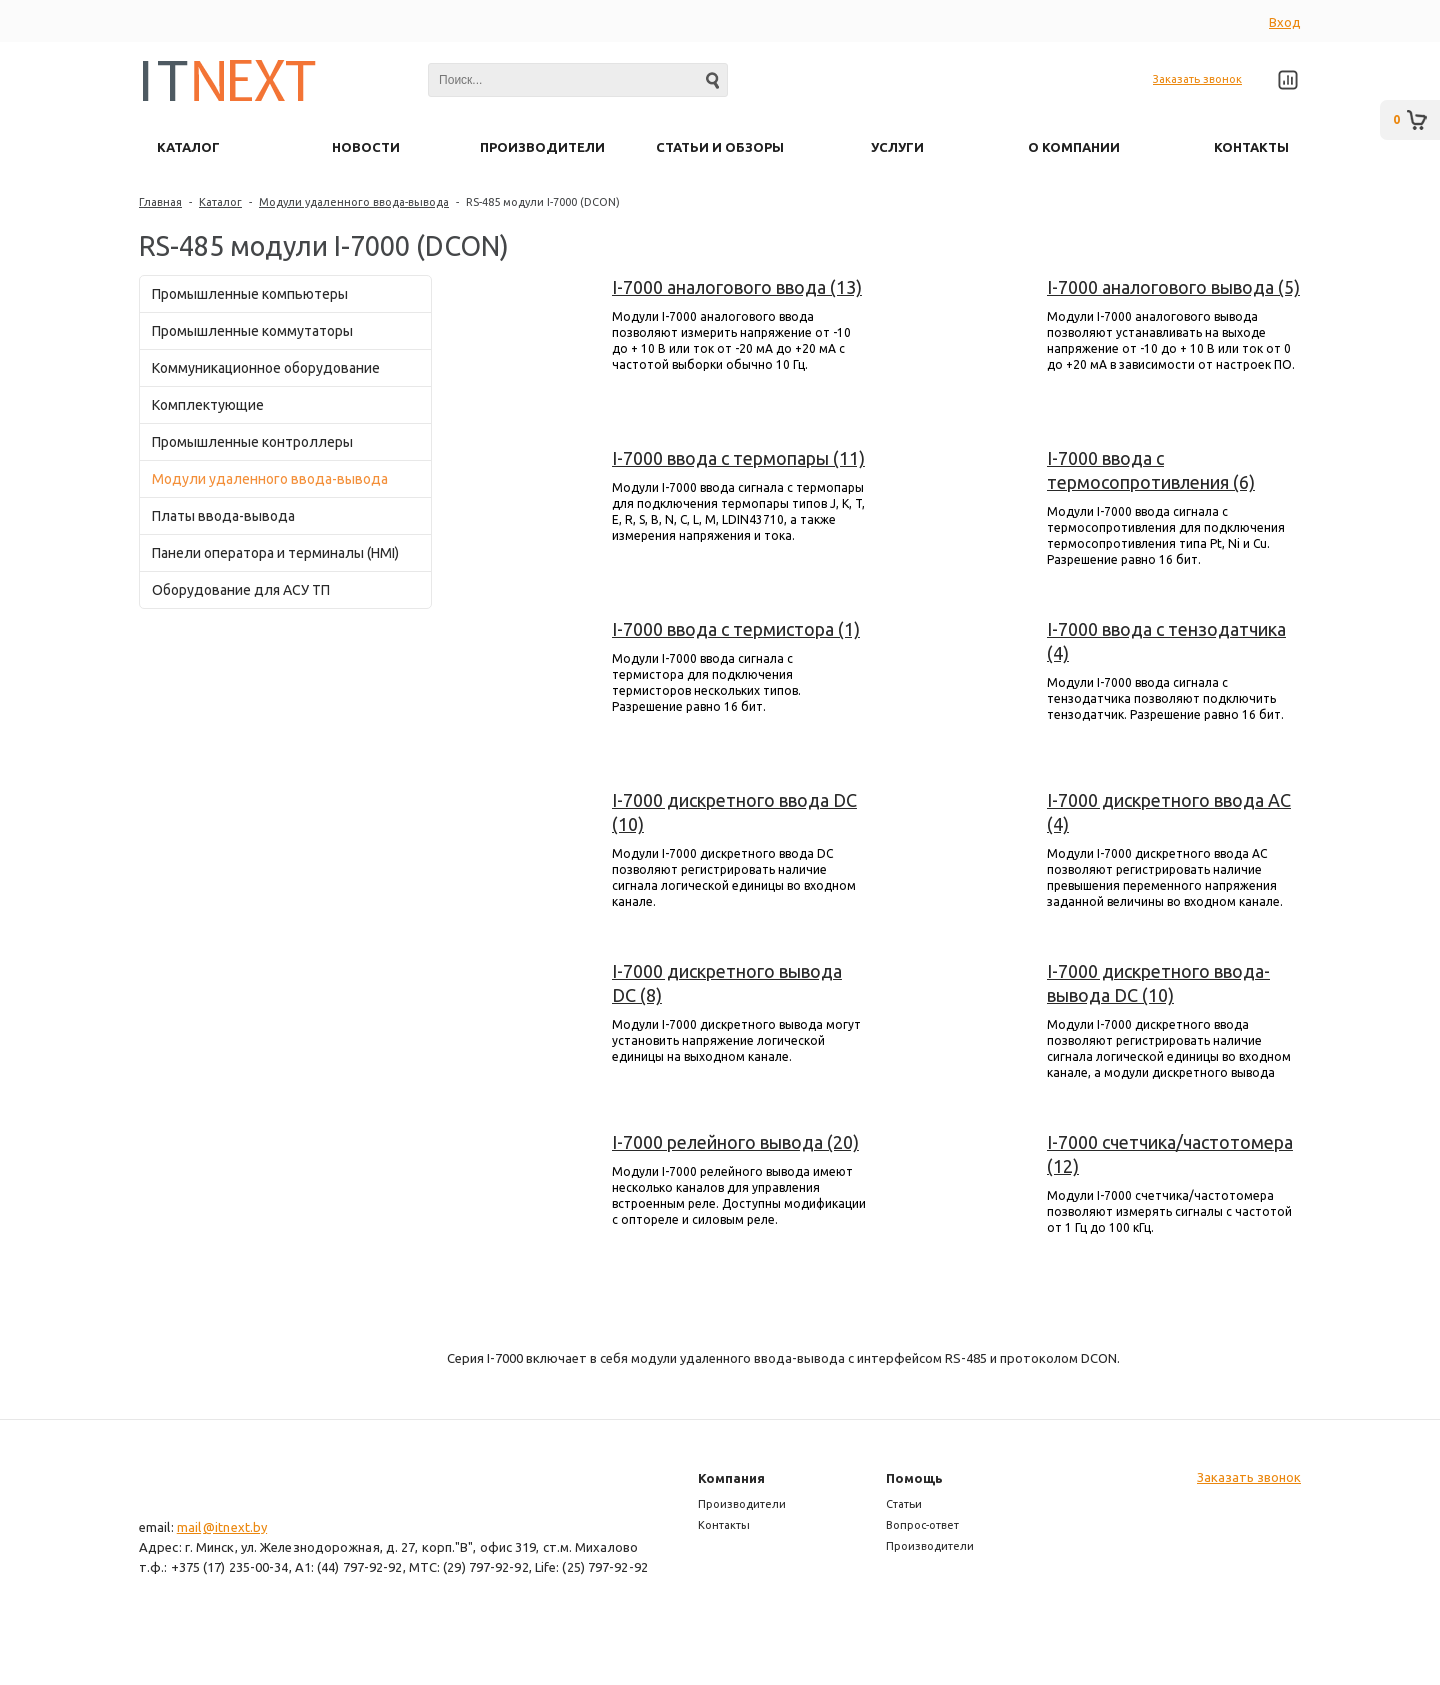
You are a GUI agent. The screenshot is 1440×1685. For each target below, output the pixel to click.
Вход (1285, 22)
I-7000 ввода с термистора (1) (736, 629)
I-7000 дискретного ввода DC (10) (734, 812)
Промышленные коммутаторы (252, 331)
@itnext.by (235, 1527)
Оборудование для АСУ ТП (241, 590)
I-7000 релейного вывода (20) (735, 1142)
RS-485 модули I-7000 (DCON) (543, 202)
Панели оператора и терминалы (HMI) (275, 553)
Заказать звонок (1197, 79)
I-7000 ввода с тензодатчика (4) (1166, 641)
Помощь (914, 1478)
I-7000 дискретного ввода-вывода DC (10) (1158, 983)
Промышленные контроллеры (252, 442)
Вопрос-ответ (922, 1525)
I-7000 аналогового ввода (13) (737, 287)
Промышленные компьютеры (250, 294)
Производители (742, 1504)
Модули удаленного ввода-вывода (354, 202)
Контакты (724, 1525)
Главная (160, 202)
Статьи (904, 1504)
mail (189, 1527)
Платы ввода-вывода (223, 516)
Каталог (220, 202)
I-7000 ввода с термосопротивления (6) (1151, 470)
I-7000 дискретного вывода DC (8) (727, 983)
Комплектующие (208, 405)
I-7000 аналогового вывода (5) (1173, 287)
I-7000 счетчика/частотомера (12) (1170, 1154)
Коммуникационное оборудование (266, 368)
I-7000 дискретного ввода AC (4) (1169, 812)
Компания (731, 1478)
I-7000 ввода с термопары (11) (738, 458)
